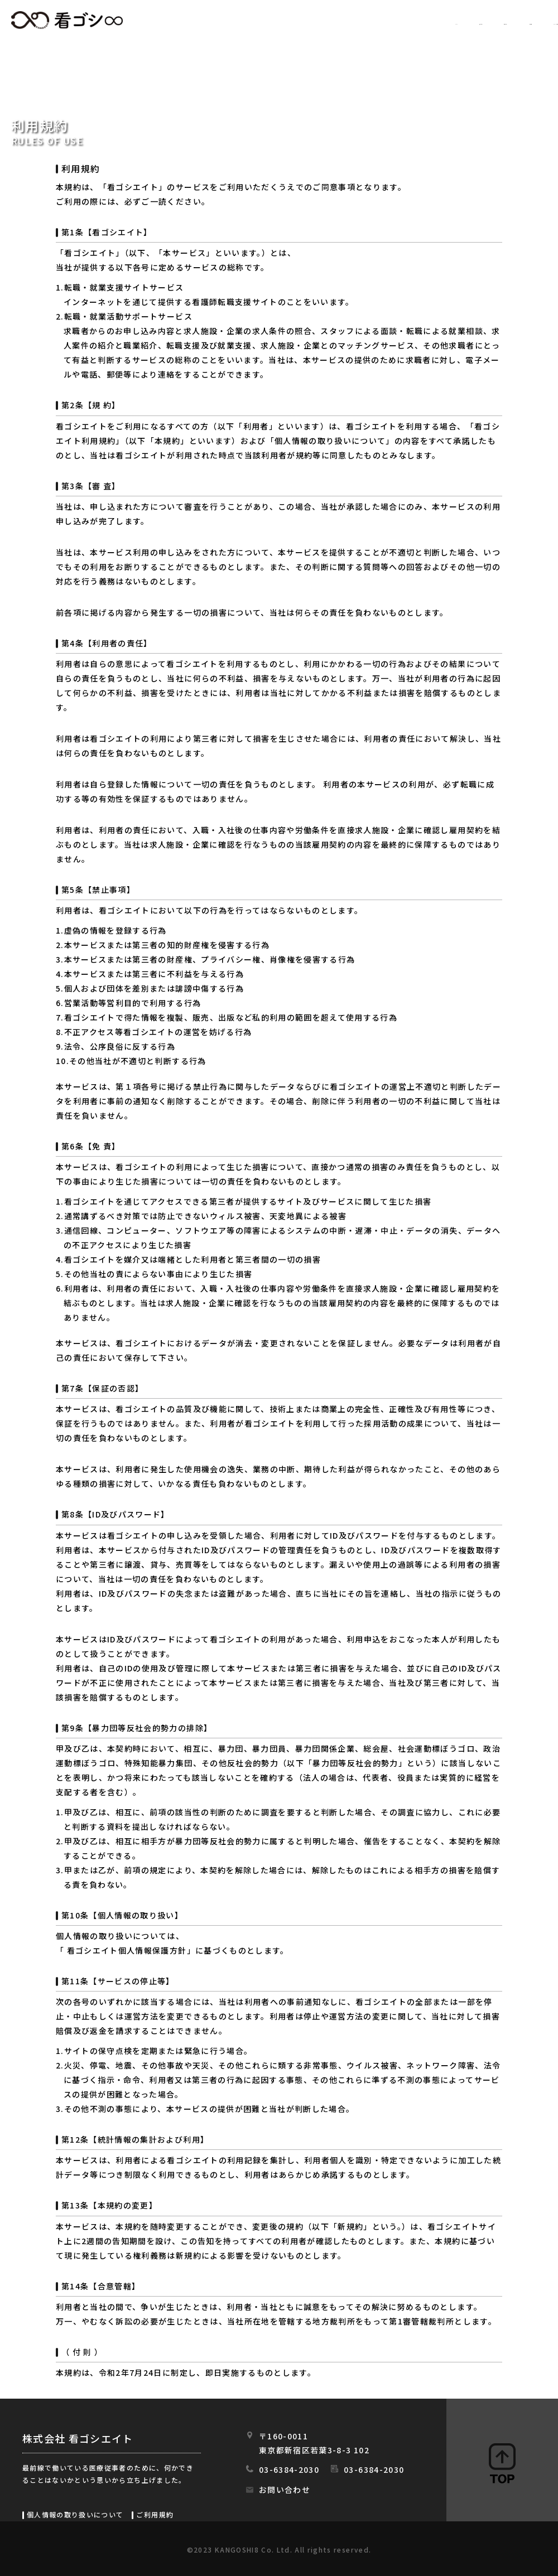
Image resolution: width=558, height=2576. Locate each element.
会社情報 (445, 20)
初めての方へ (369, 20)
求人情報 (293, 20)
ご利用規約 (155, 2514)
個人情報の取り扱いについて (75, 2514)
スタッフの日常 (523, 20)
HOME (232, 20)
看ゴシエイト (67, 20)
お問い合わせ (284, 2489)
